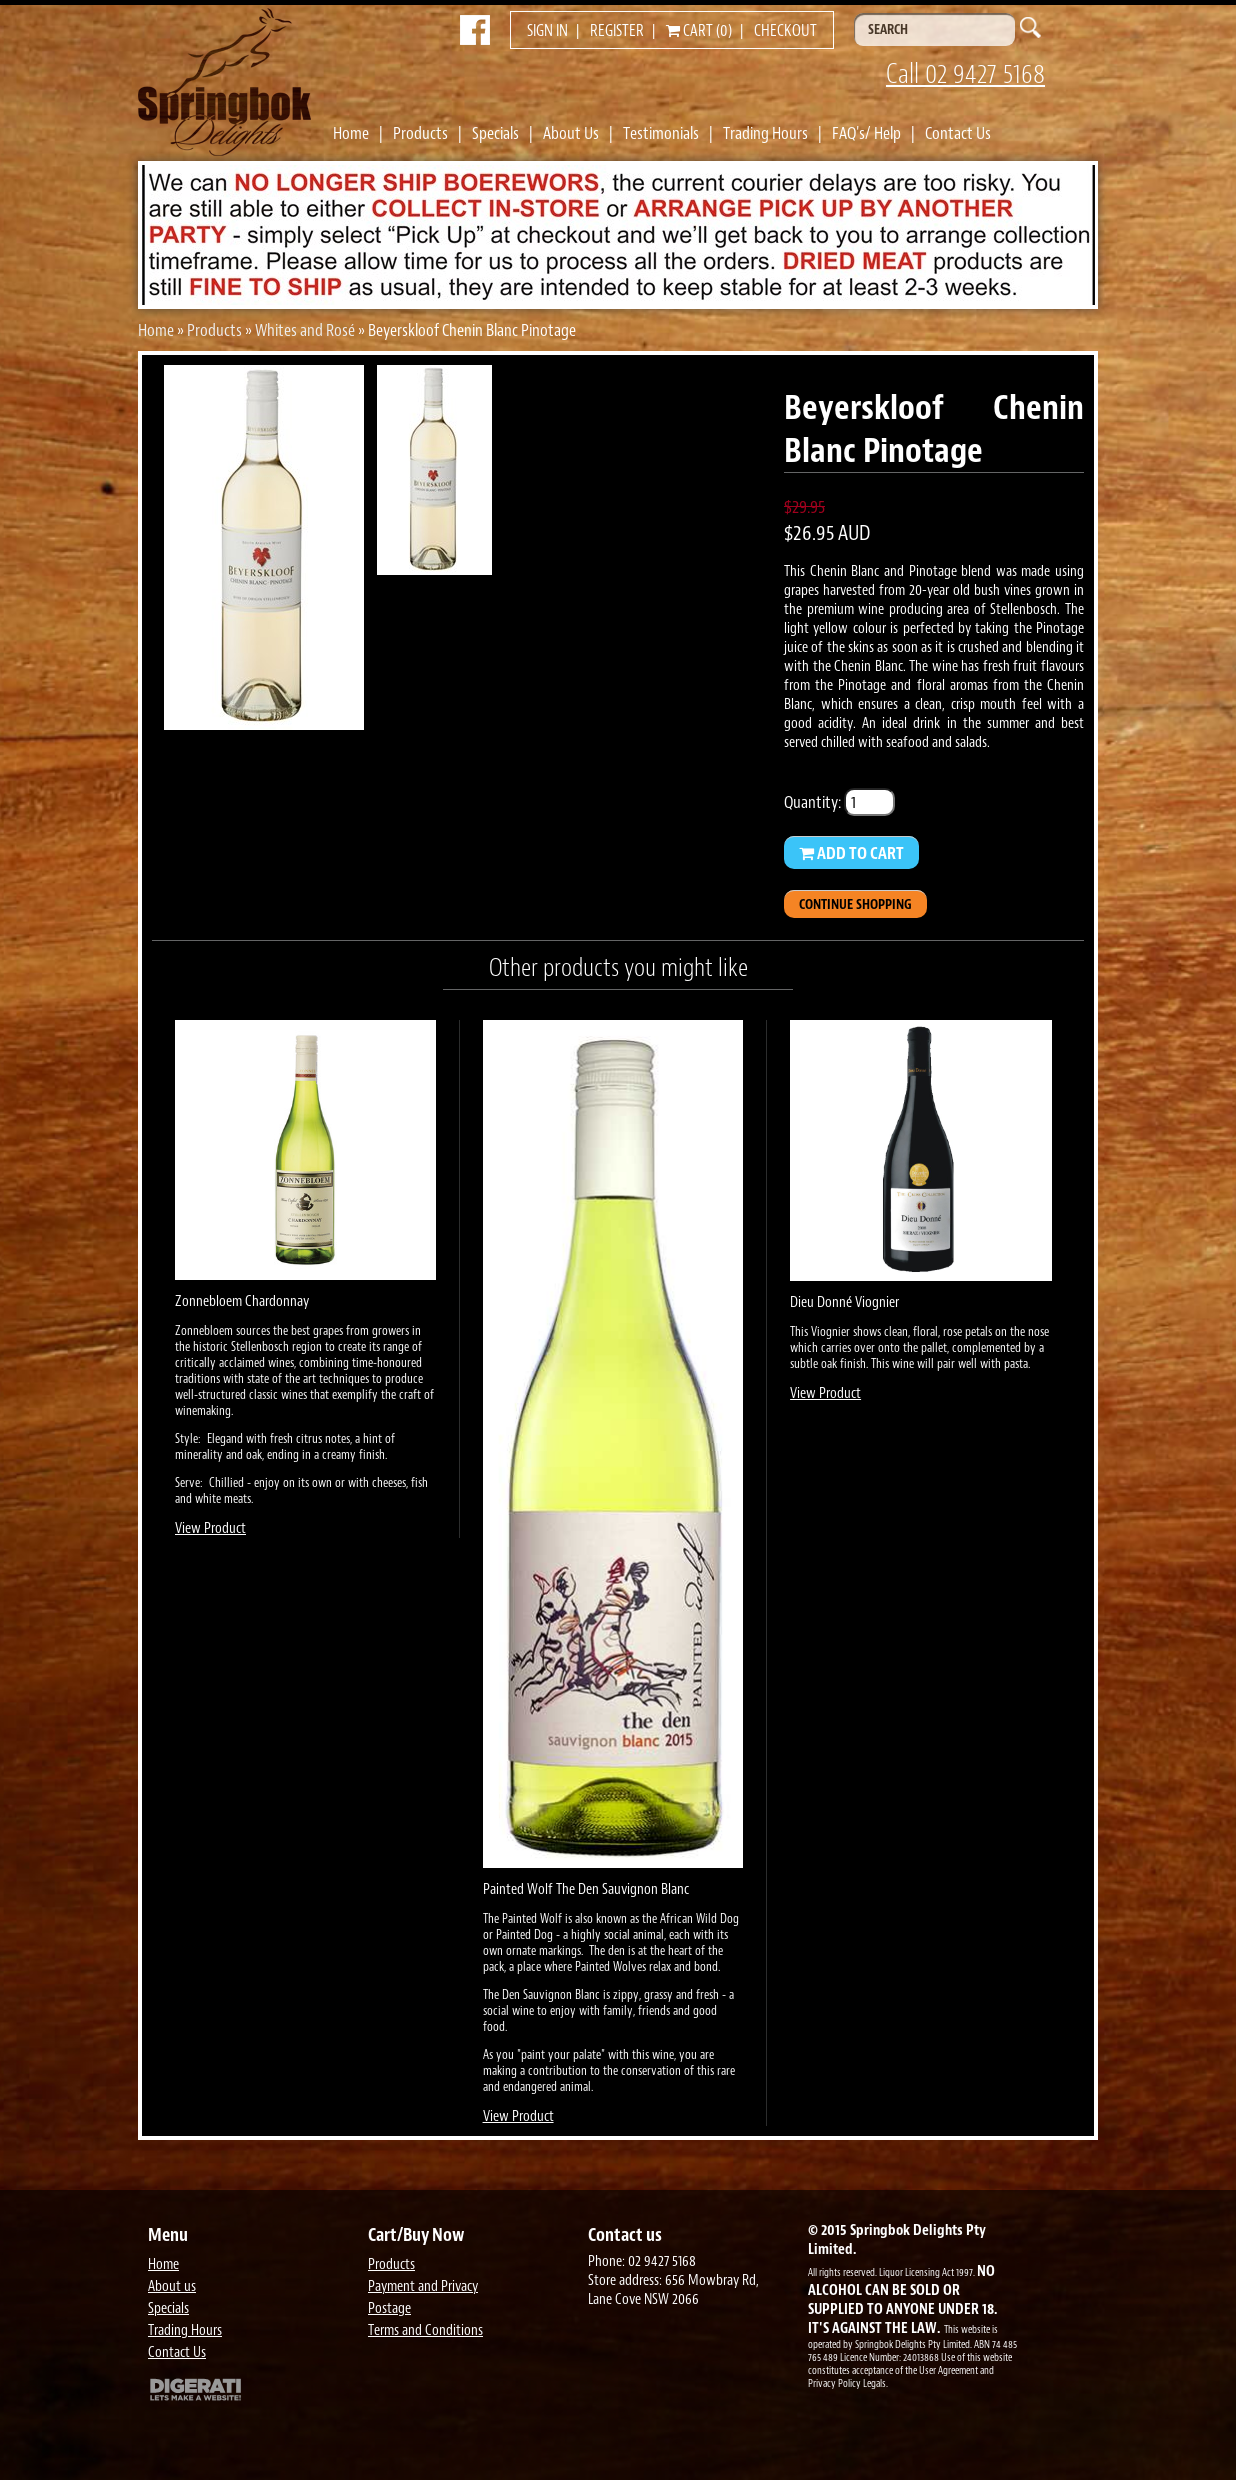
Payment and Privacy (423, 2286)
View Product (210, 1528)
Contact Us (958, 133)
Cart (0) (699, 31)
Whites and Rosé (305, 330)
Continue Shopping (855, 904)
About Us (571, 133)
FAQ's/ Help (866, 133)
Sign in (547, 31)
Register (617, 31)
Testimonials (661, 133)
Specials (495, 133)
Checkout (785, 31)
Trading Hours (765, 133)
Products (420, 133)
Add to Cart (851, 853)
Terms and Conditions (425, 2330)
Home (351, 133)
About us (172, 2286)
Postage (389, 2308)
